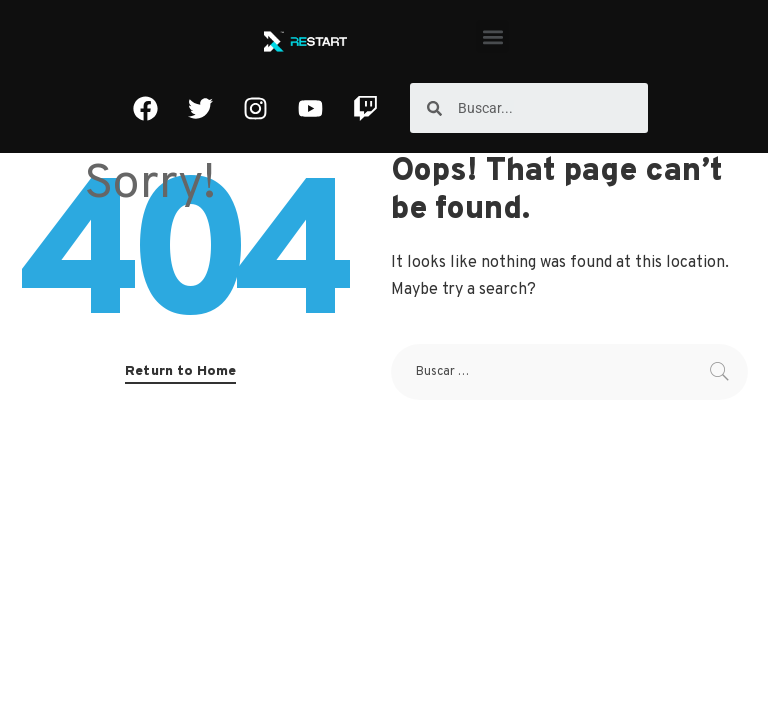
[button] (492, 36)
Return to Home (180, 371)
